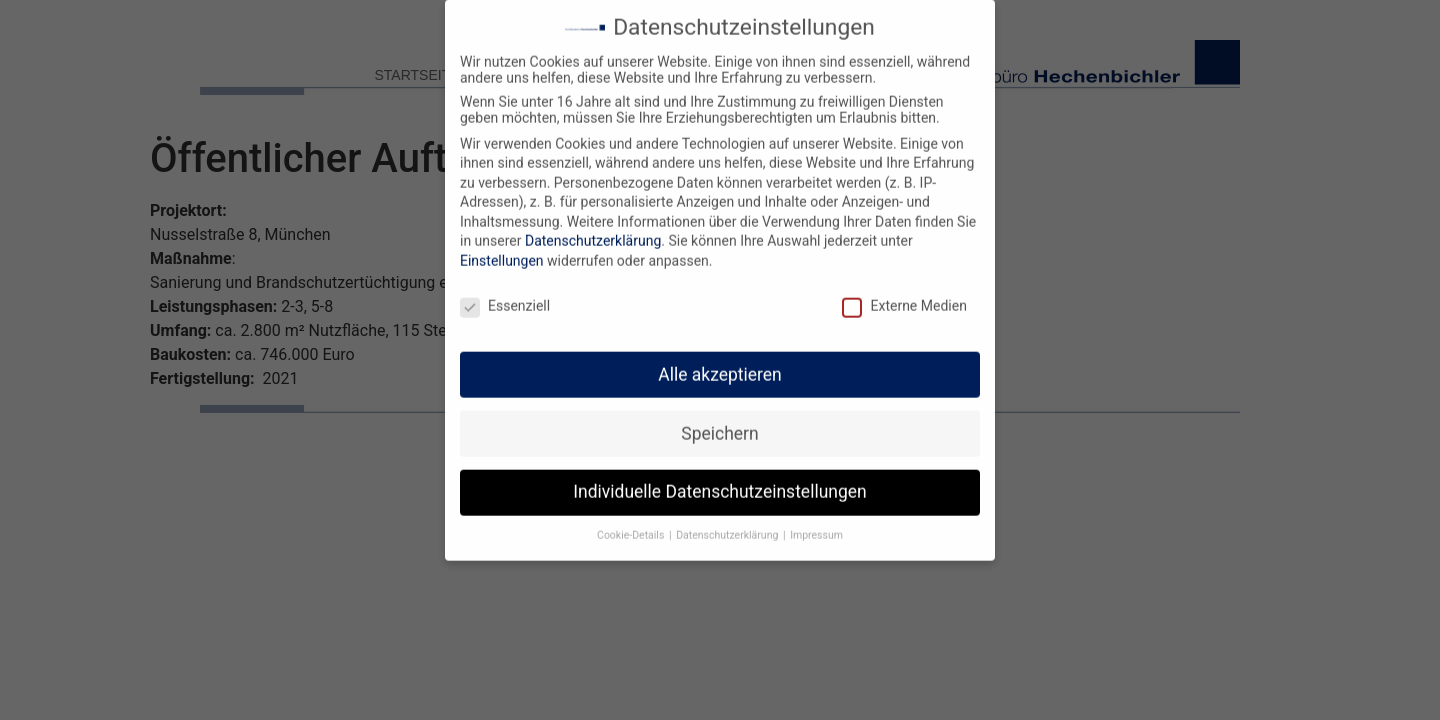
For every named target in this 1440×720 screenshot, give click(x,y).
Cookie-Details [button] (632, 524)
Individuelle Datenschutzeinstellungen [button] (719, 481)
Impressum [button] (816, 524)
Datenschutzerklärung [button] (728, 524)
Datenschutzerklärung (593, 230)
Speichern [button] (719, 422)
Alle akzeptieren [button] (720, 363)
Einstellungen (502, 250)
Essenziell (505, 295)
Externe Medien (904, 295)
